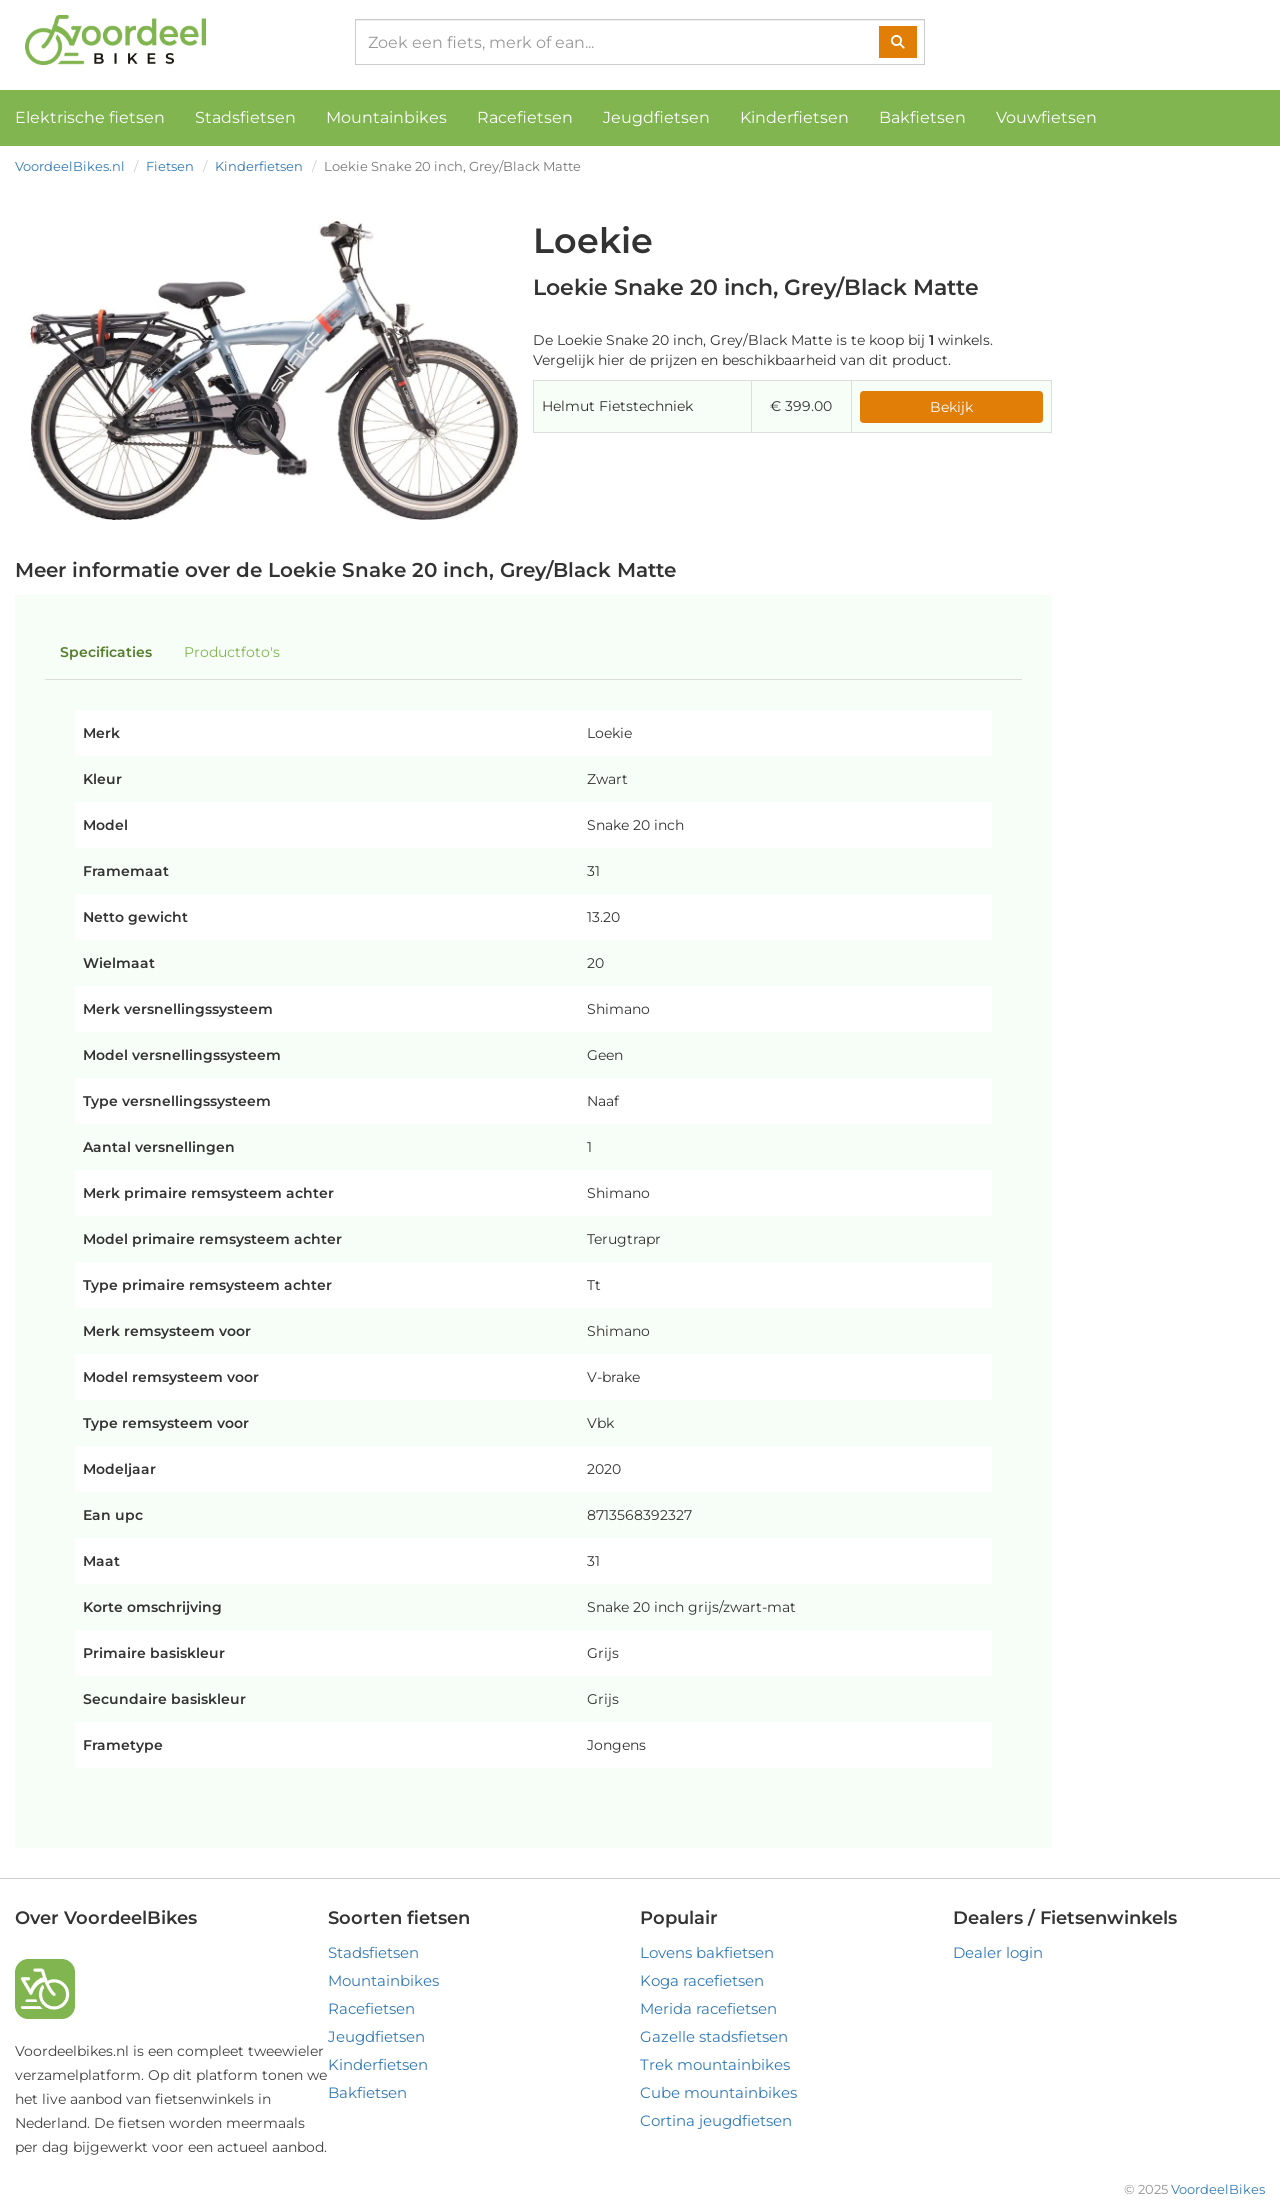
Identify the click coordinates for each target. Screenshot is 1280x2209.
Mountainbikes (386, 117)
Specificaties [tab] (106, 652)
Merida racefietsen (708, 2008)
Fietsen (170, 166)
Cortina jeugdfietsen (716, 2120)
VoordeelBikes (1218, 2189)
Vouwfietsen (1046, 117)
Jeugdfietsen (656, 117)
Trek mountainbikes (715, 2064)
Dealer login (998, 1952)
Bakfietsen (922, 117)
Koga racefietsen (702, 1980)
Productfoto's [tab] (232, 652)
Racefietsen (525, 117)
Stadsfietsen (245, 117)
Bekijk (951, 407)
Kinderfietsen (794, 117)
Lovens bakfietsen (707, 1952)
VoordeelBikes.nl (70, 166)
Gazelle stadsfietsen (714, 2036)
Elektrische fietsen (90, 117)
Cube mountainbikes (718, 2092)
